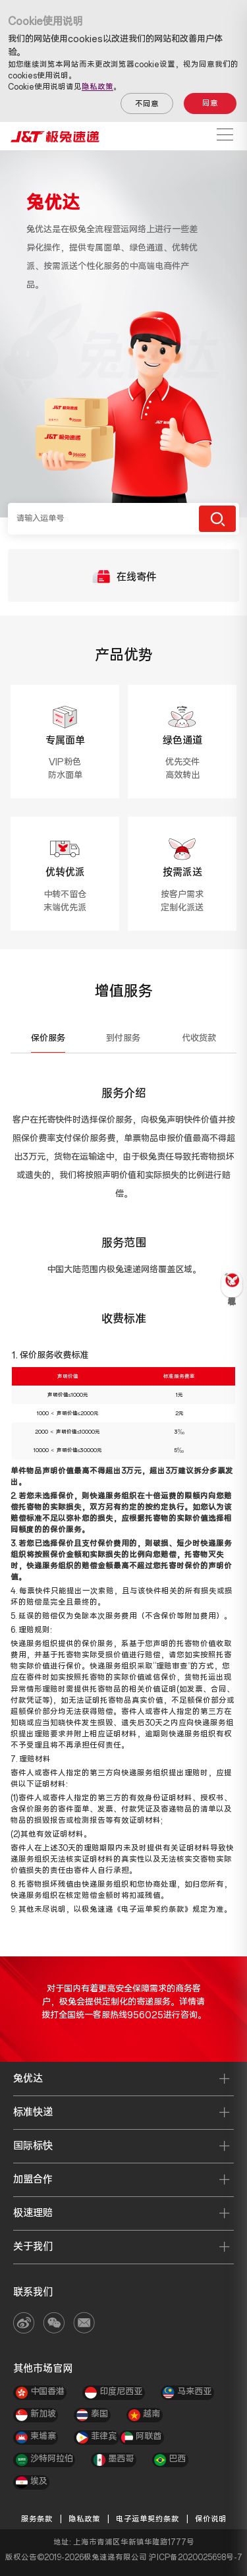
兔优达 (28, 2078)
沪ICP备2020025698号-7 (195, 2557)
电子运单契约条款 (147, 2519)
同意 (210, 103)
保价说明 (211, 2519)
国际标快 (33, 2146)
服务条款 (37, 2519)
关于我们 (33, 2246)
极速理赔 (33, 2213)
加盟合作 (33, 2179)
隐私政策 (97, 87)
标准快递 (33, 2112)
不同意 (147, 104)
